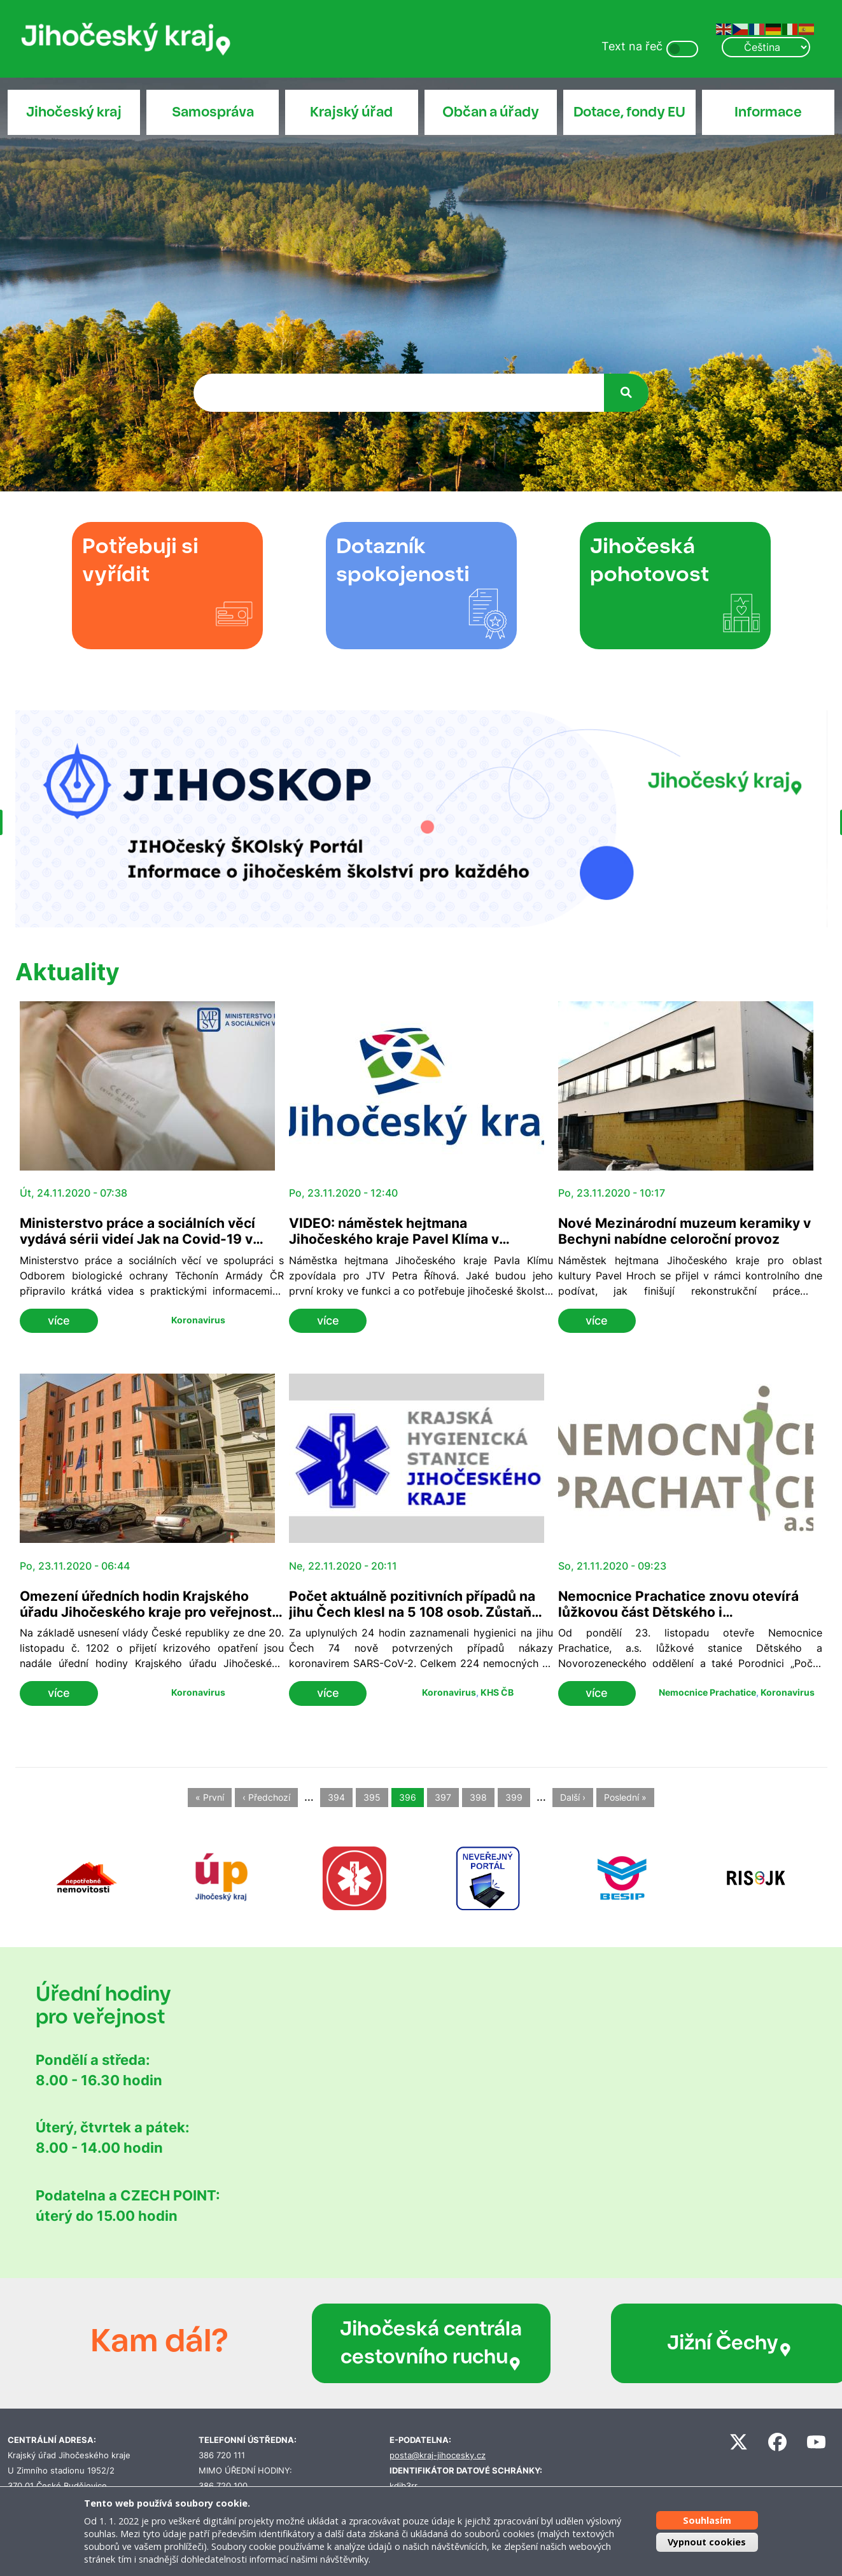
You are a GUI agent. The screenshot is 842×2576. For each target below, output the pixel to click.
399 (514, 1797)
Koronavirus (198, 1319)
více (59, 1320)
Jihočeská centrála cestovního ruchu (398, 2343)
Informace (768, 112)
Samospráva (213, 112)
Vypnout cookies (707, 2542)
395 (372, 1797)
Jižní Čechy (649, 2343)
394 (336, 1797)
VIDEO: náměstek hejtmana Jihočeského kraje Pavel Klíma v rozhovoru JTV (394, 1239)
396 (407, 1797)
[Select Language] (766, 47)
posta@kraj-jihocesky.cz (437, 2455)
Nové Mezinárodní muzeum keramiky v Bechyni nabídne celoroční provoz (684, 1231)
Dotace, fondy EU (629, 112)
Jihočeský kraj (74, 112)
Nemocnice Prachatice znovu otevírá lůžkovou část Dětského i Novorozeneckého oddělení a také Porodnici (678, 1620)
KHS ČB (497, 1692)
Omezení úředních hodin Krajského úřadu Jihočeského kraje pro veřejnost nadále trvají (146, 1612)
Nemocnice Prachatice (707, 1692)
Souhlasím (707, 2520)
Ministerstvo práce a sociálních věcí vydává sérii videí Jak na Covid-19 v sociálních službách (137, 1239)
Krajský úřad (351, 112)
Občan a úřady (490, 112)
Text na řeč (632, 46)
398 (478, 1797)
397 (443, 1797)
